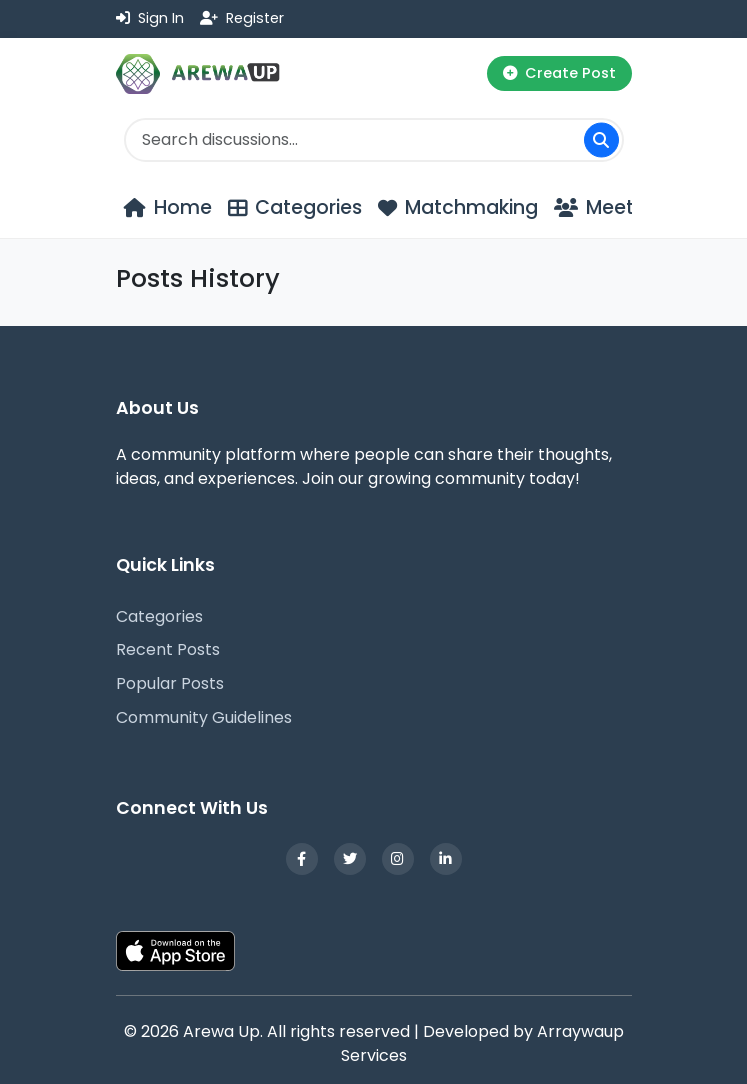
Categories (159, 616)
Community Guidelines (204, 717)
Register (242, 18)
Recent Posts (168, 649)
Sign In (150, 18)
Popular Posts (170, 683)
